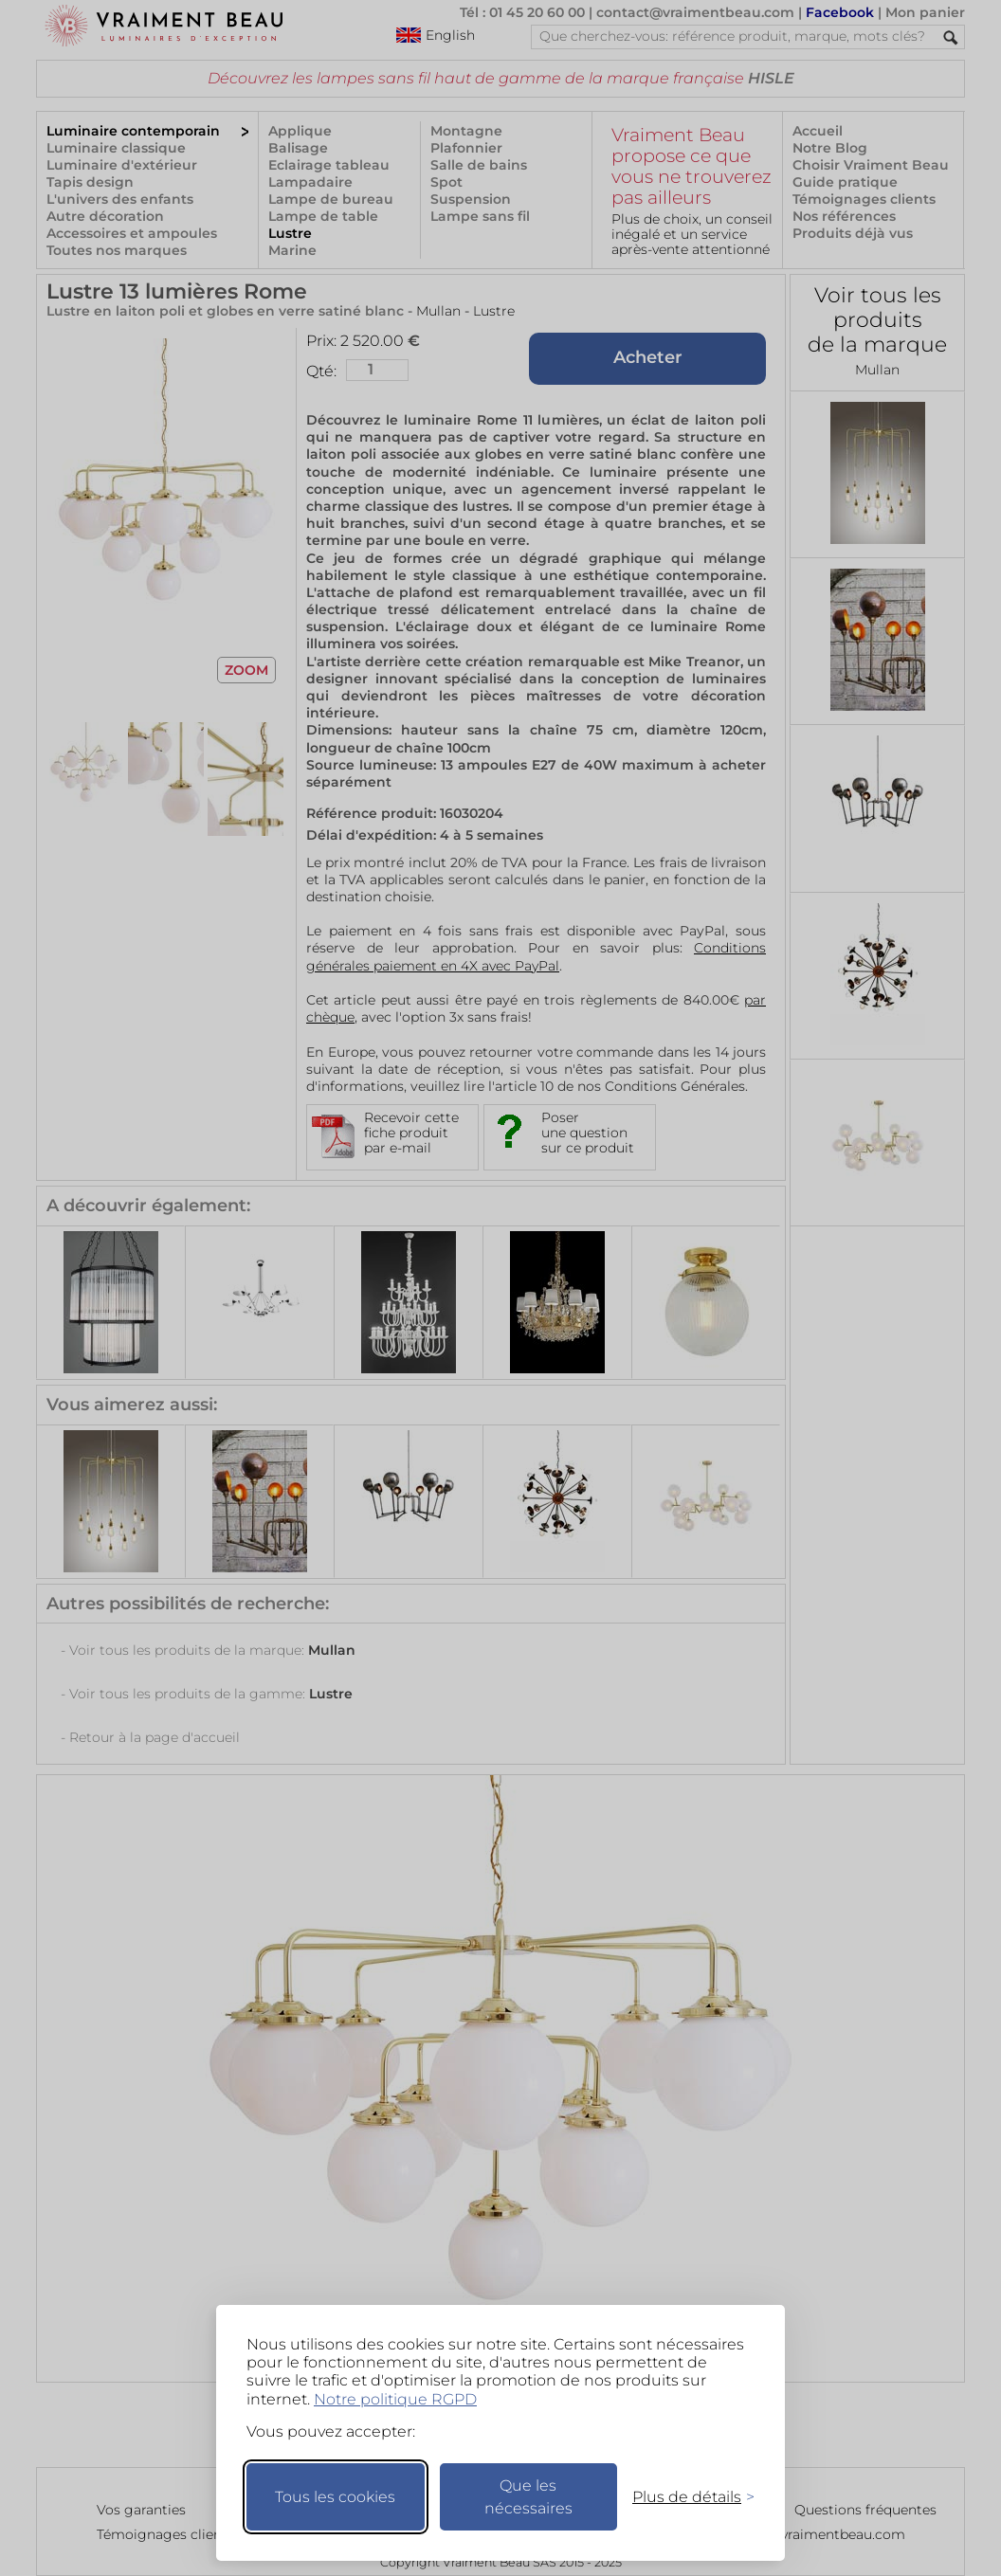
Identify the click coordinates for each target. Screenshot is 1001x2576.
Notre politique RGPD (395, 2399)
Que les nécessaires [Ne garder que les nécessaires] (528, 2496)
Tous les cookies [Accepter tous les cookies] (335, 2497)
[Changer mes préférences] (684, 2497)
